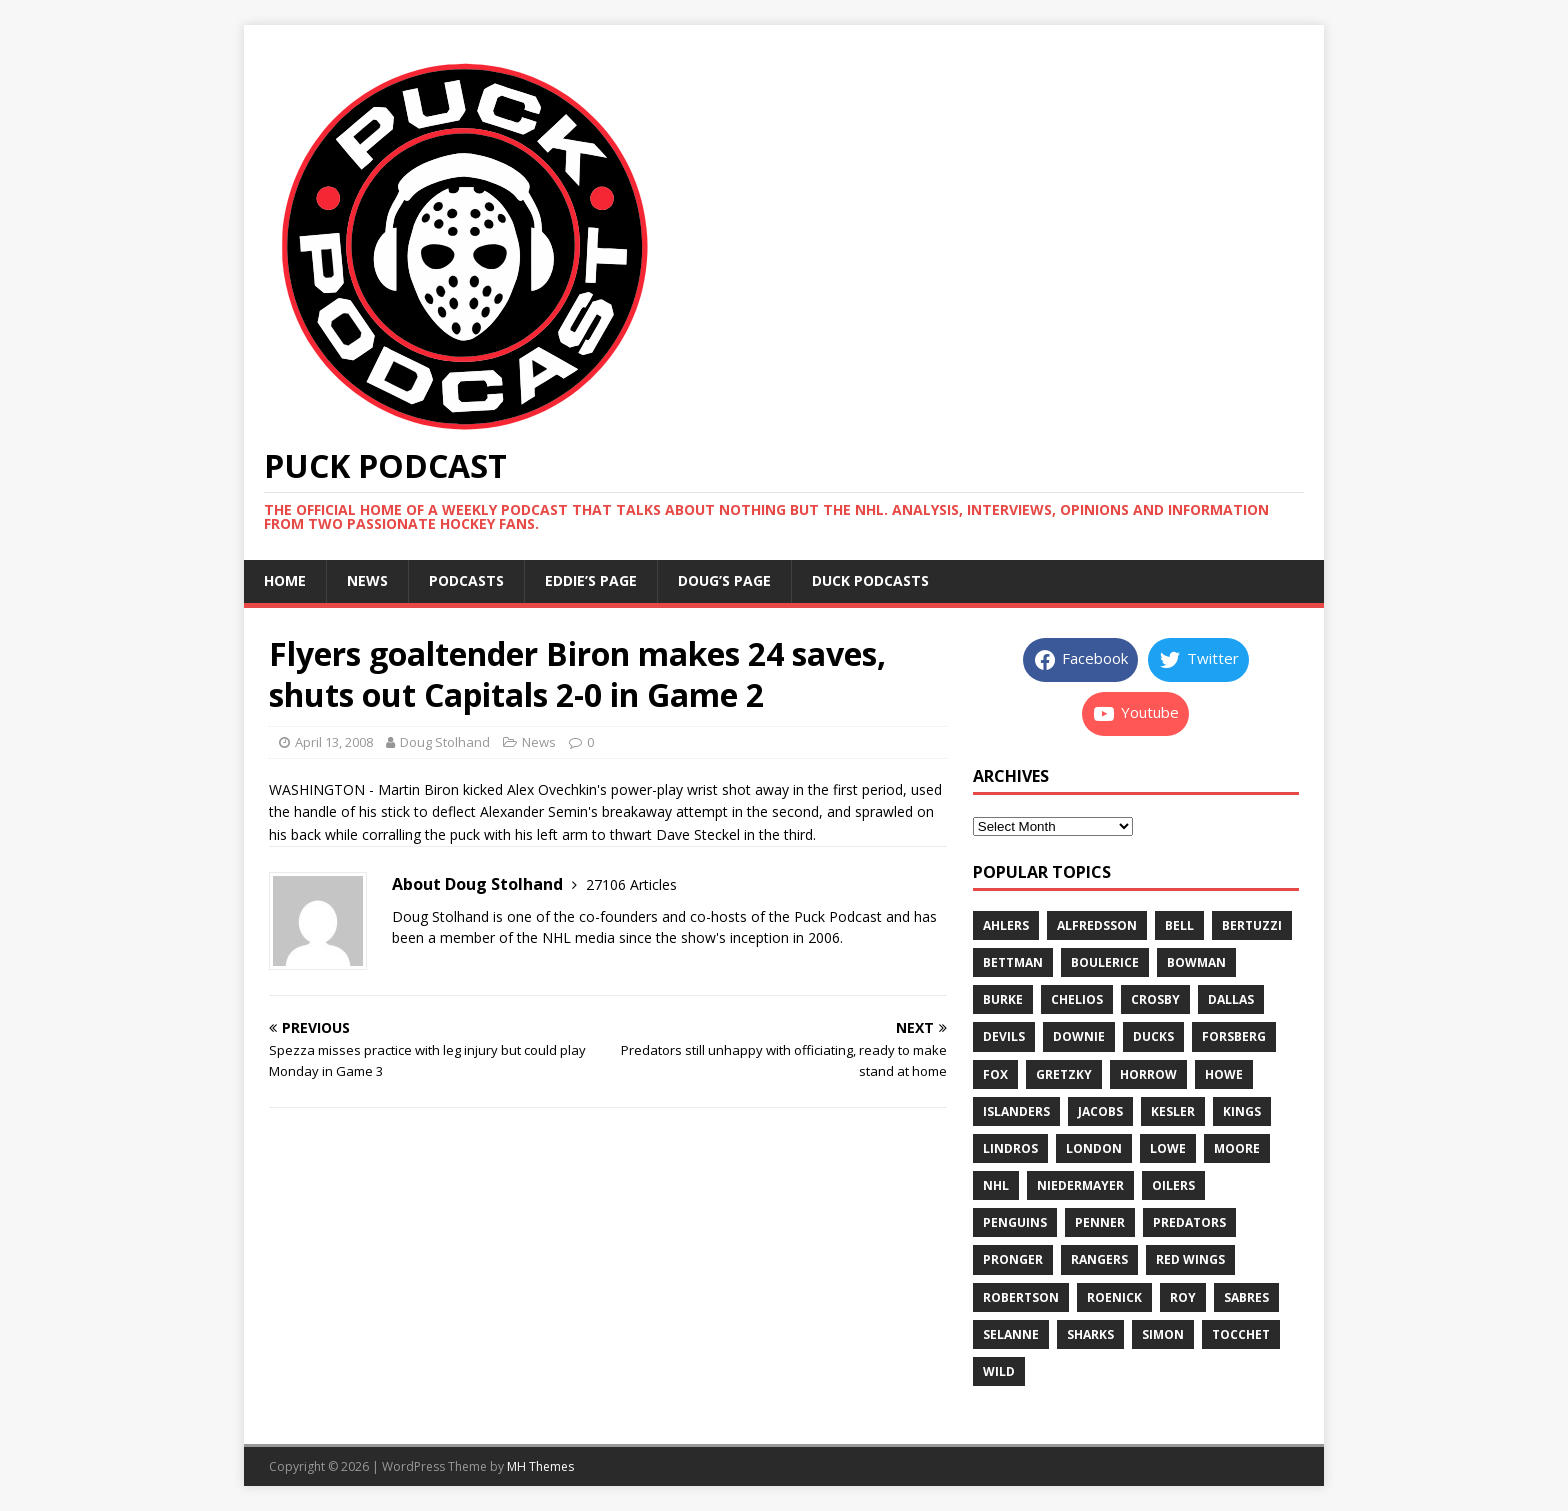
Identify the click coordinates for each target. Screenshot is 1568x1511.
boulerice (1105, 962)
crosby (1155, 999)
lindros (1010, 1148)
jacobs (1100, 1111)
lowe (1168, 1148)
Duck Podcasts (870, 580)
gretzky (1064, 1074)
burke (1003, 999)
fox (995, 1074)
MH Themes (540, 1466)
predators (1189, 1222)
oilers (1173, 1185)
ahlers (1006, 925)
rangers (1099, 1259)
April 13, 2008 (334, 742)
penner (1100, 1222)
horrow (1148, 1074)
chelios (1077, 999)
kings (1242, 1111)
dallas (1231, 999)
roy (1183, 1297)
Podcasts (466, 580)
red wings (1190, 1259)
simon (1163, 1334)
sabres (1246, 1297)
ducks (1153, 1036)
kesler (1173, 1111)
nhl (996, 1185)
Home (285, 580)
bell (1179, 925)
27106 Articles (631, 884)
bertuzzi (1252, 925)
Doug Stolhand (445, 742)
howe (1224, 1074)
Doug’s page (724, 580)
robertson (1021, 1297)
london (1094, 1148)
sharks (1090, 1334)
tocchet (1241, 1334)
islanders (1016, 1111)
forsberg (1234, 1036)
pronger (1013, 1259)
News (367, 580)
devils (1004, 1036)
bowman (1196, 962)
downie (1079, 1036)
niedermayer (1080, 1185)
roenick (1114, 1297)
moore (1237, 1148)
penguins (1015, 1222)
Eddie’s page (591, 580)
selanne (1011, 1334)
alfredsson (1097, 925)
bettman (1013, 962)
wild (999, 1371)
